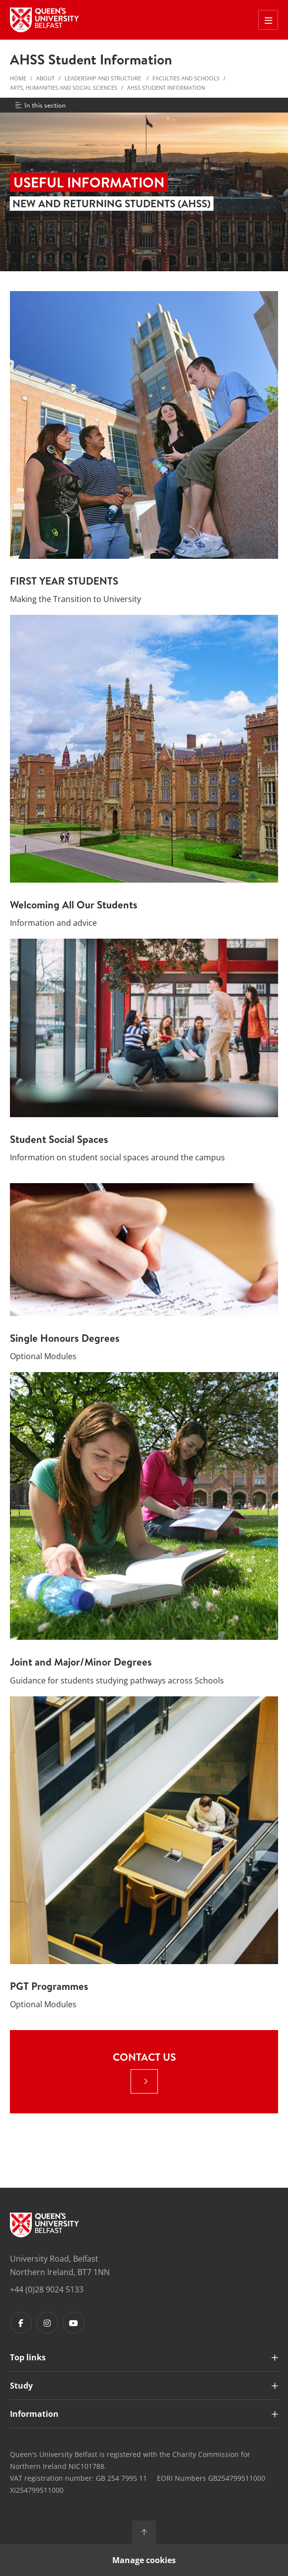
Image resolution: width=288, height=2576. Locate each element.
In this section (40, 105)
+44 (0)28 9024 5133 (46, 2289)
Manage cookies (144, 2560)
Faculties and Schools (185, 78)
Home (18, 78)
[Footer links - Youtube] (73, 2323)
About (45, 78)
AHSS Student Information (166, 87)
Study (21, 2385)
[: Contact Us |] (144, 2081)
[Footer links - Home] (44, 2225)
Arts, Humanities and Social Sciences (63, 87)
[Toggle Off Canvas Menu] (268, 20)
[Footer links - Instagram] (47, 2323)
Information (34, 2413)
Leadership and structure (104, 78)
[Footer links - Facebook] (21, 2323)
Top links (28, 2357)
